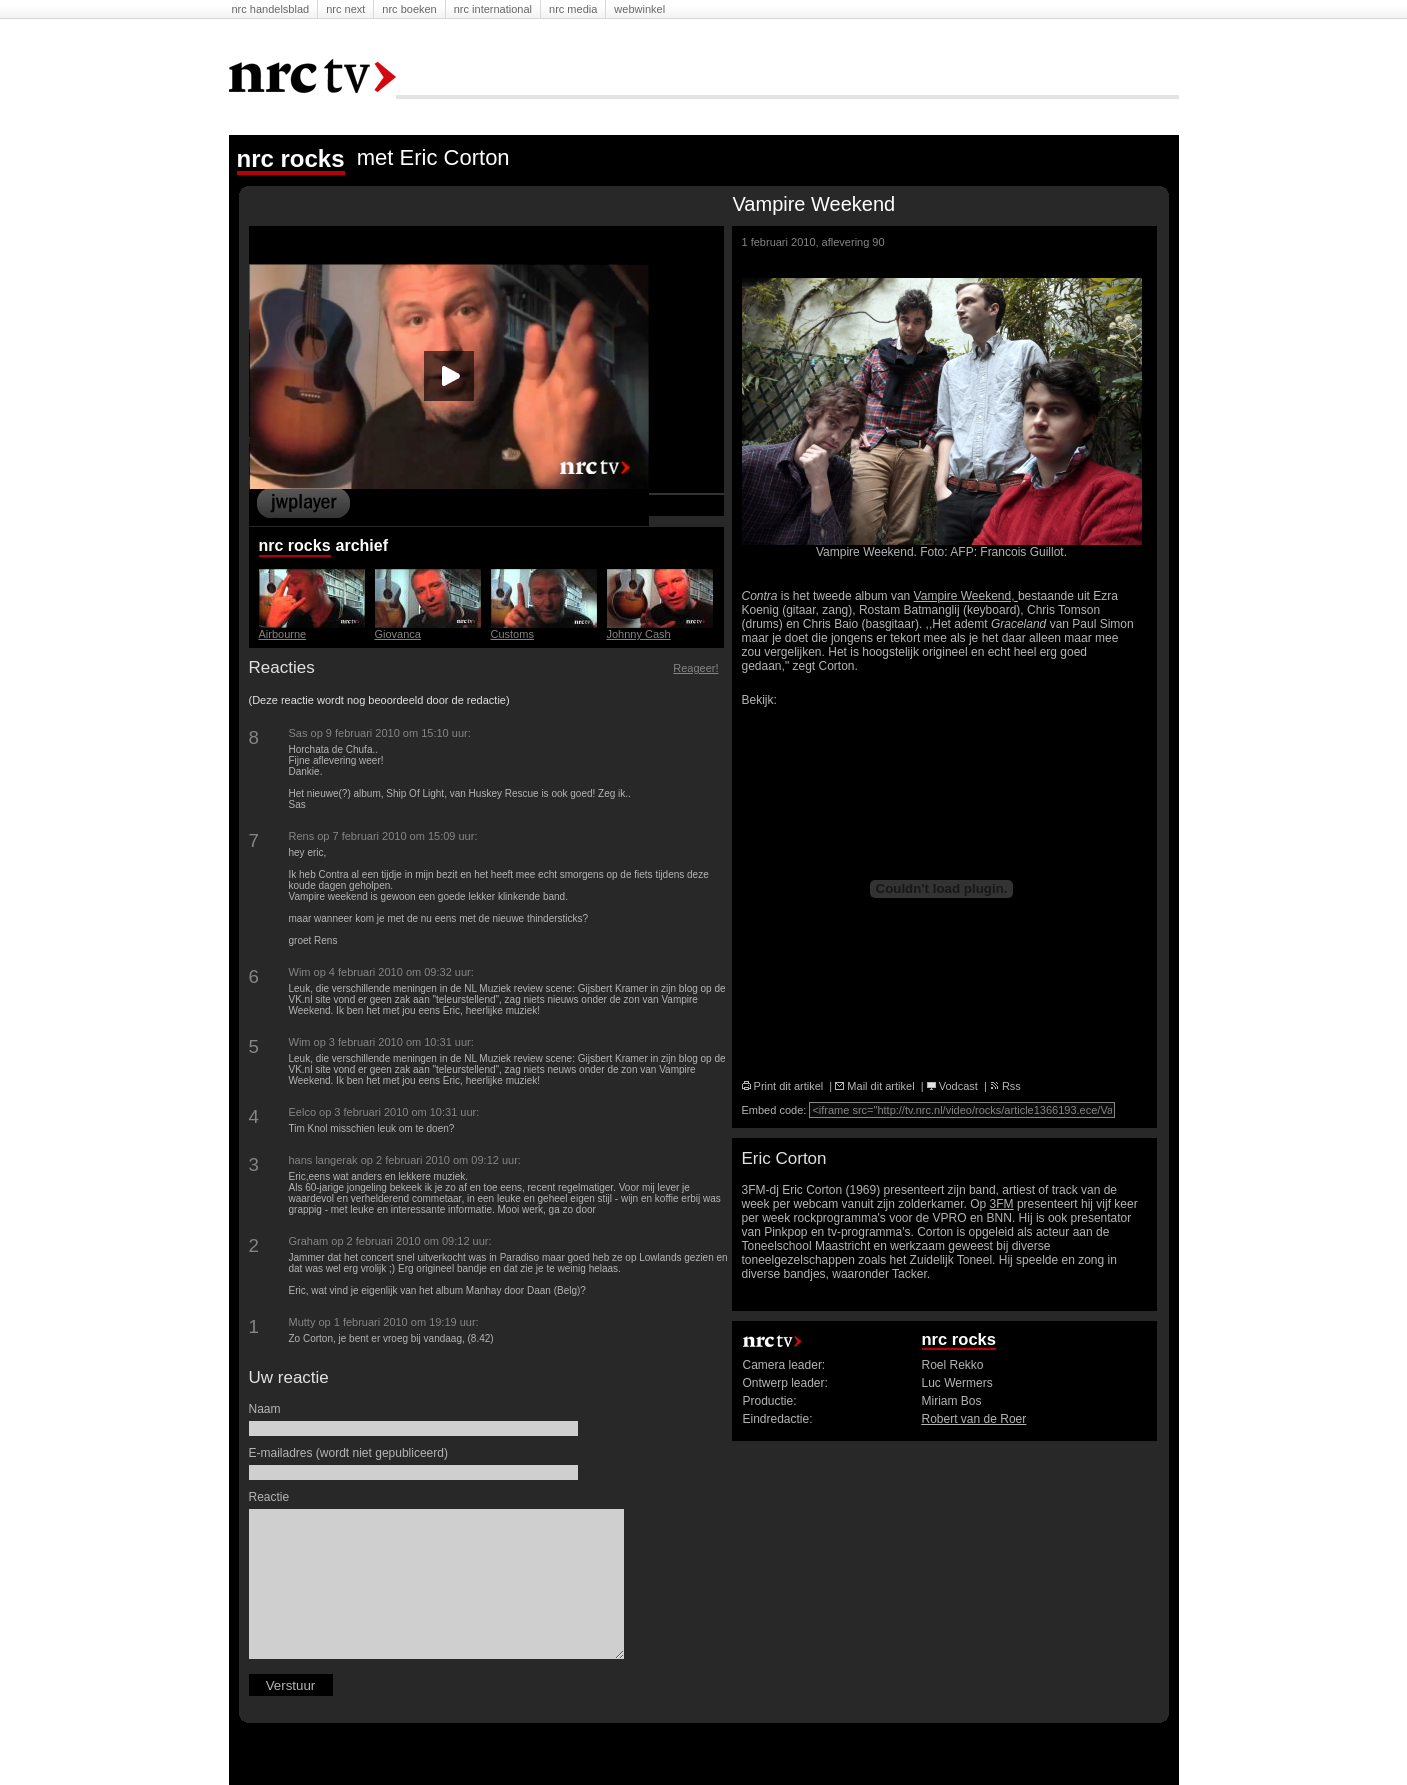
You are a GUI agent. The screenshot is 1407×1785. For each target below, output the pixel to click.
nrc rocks (295, 545)
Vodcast (952, 1086)
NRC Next (345, 9)
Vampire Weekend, (966, 596)
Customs (512, 634)
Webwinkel (639, 9)
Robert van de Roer (974, 1419)
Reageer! (695, 668)
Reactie (272, 1497)
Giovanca (398, 634)
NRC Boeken (409, 9)
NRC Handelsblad (271, 9)
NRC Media (573, 9)
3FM (1002, 1204)
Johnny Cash (639, 634)
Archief (364, 545)
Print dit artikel (783, 1086)
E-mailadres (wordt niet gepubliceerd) (351, 1453)
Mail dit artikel (874, 1086)
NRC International (493, 9)
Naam (267, 1409)
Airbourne (283, 634)
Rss (1005, 1086)
